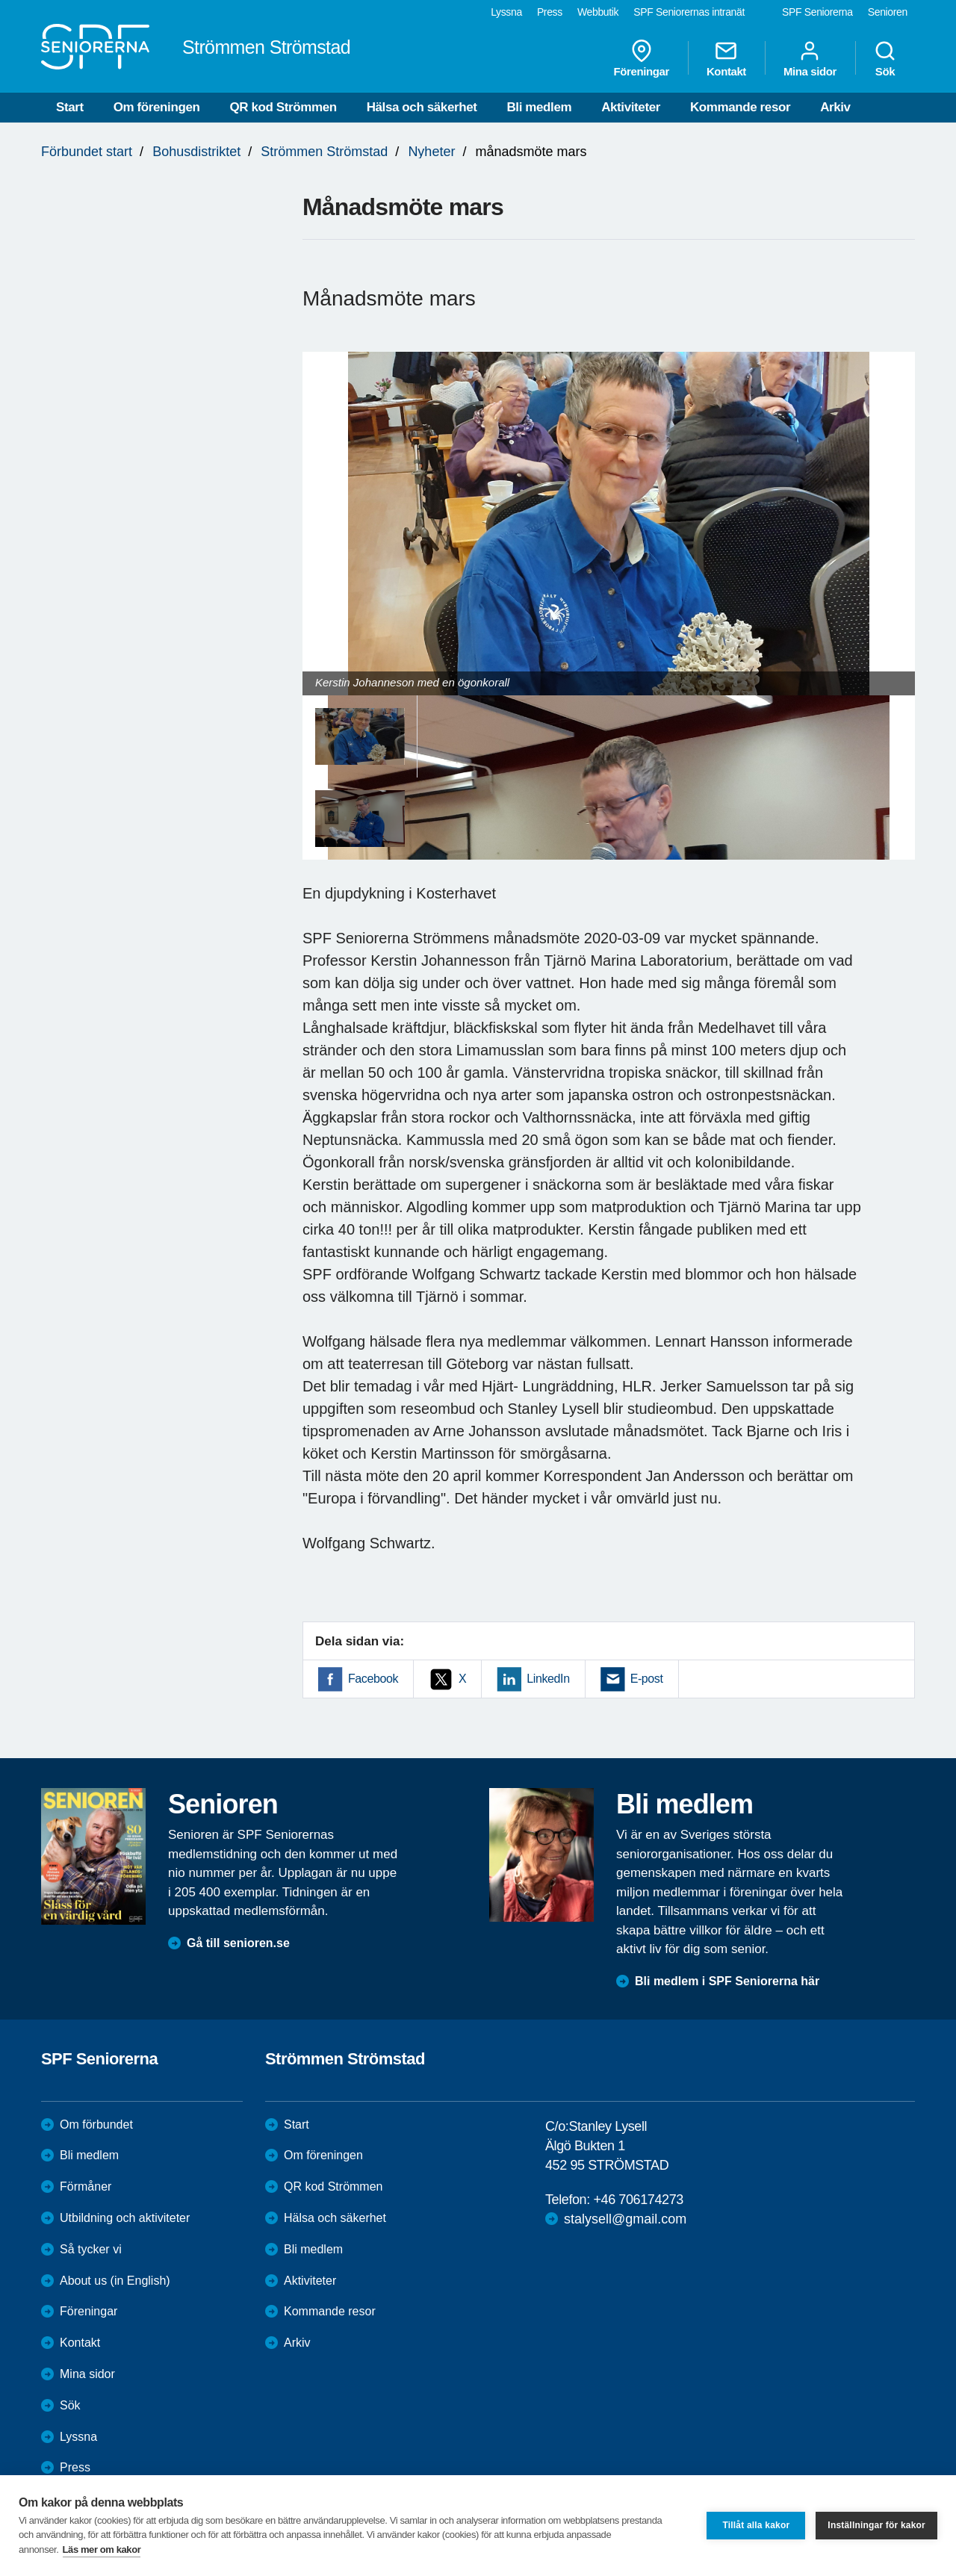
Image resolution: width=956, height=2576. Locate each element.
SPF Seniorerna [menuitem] (817, 12)
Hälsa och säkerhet (422, 107)
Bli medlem (538, 107)
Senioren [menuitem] (887, 12)
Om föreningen (157, 107)
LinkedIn (548, 1678)
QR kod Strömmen (282, 107)
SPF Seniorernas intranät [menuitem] (689, 12)
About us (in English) (115, 2280)
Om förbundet (96, 2124)
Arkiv (835, 107)
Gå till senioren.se (238, 1943)
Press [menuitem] (549, 12)
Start (70, 107)
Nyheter (431, 151)
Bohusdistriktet (196, 151)
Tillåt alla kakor (755, 2525)
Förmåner (85, 2186)
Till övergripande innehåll (0, 0)
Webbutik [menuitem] (597, 12)
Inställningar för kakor (876, 2525)
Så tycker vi (91, 2249)
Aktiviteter (630, 107)
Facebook (373, 1678)
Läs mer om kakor (102, 2549)
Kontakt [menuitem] (726, 58)
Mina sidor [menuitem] (809, 58)
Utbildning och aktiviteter (125, 2218)
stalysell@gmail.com (625, 2219)
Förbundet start (86, 151)
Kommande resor (740, 107)
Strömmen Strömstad (324, 151)
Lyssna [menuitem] (506, 12)
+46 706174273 (638, 2199)
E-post (646, 1678)
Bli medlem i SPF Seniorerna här (727, 1981)
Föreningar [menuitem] (641, 58)
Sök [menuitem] (885, 58)
